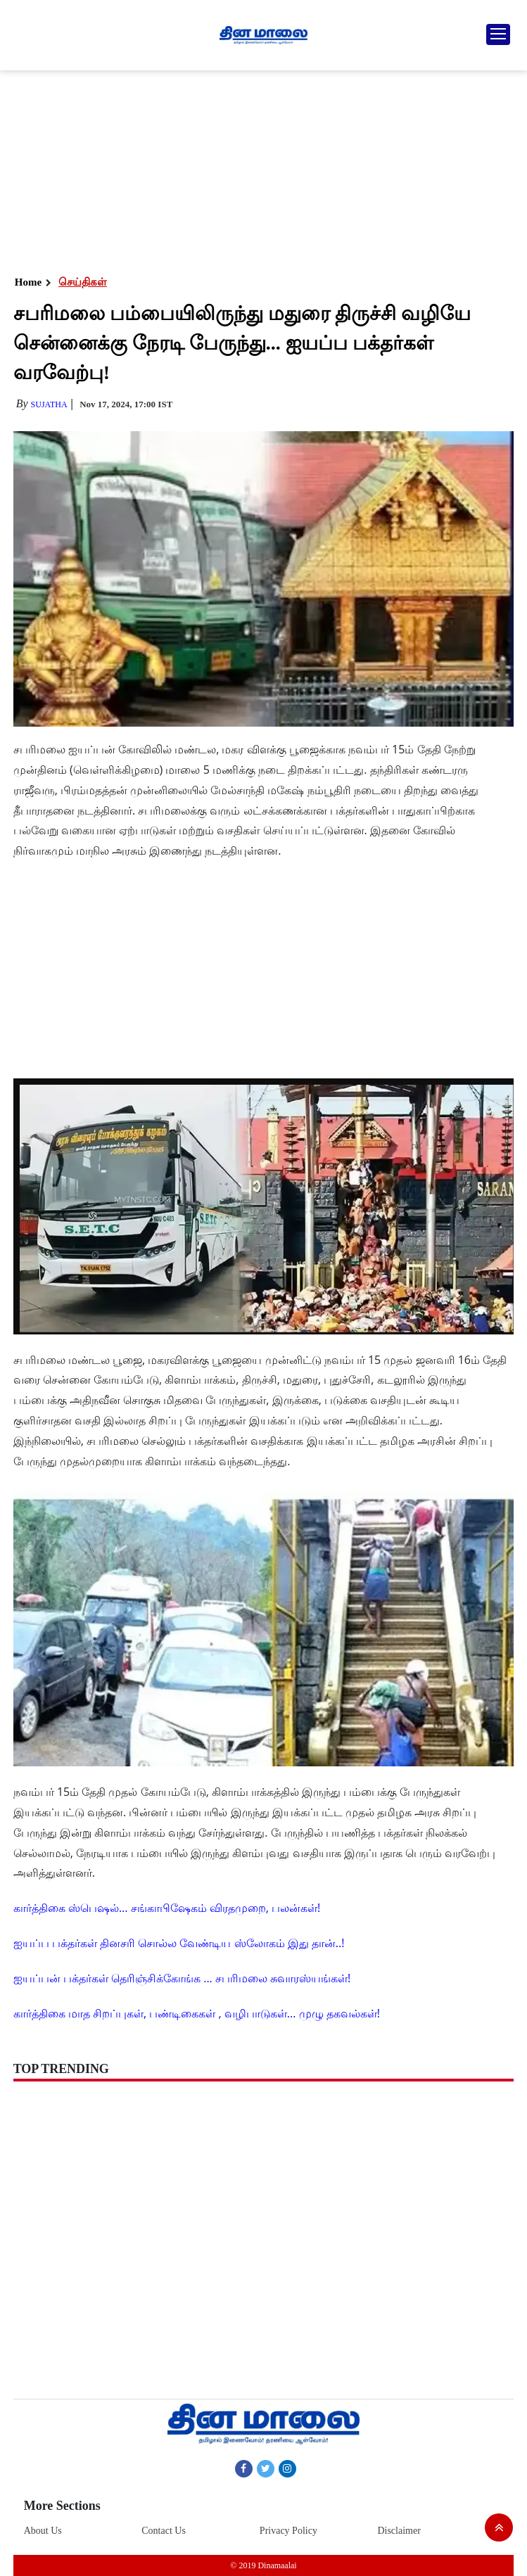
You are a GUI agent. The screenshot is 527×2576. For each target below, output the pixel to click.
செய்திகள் (82, 282)
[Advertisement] (263, 168)
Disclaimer (398, 2530)
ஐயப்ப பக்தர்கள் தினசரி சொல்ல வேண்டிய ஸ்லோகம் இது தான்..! (179, 1943)
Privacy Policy (288, 2530)
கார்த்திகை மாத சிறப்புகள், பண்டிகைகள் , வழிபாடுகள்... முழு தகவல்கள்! (196, 2013)
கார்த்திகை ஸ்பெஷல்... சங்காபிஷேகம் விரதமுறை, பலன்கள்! (167, 1907)
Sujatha (49, 404)
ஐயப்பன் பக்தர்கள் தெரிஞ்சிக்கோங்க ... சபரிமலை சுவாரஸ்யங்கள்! (182, 1978)
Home (28, 282)
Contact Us (163, 2530)
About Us (43, 2530)
